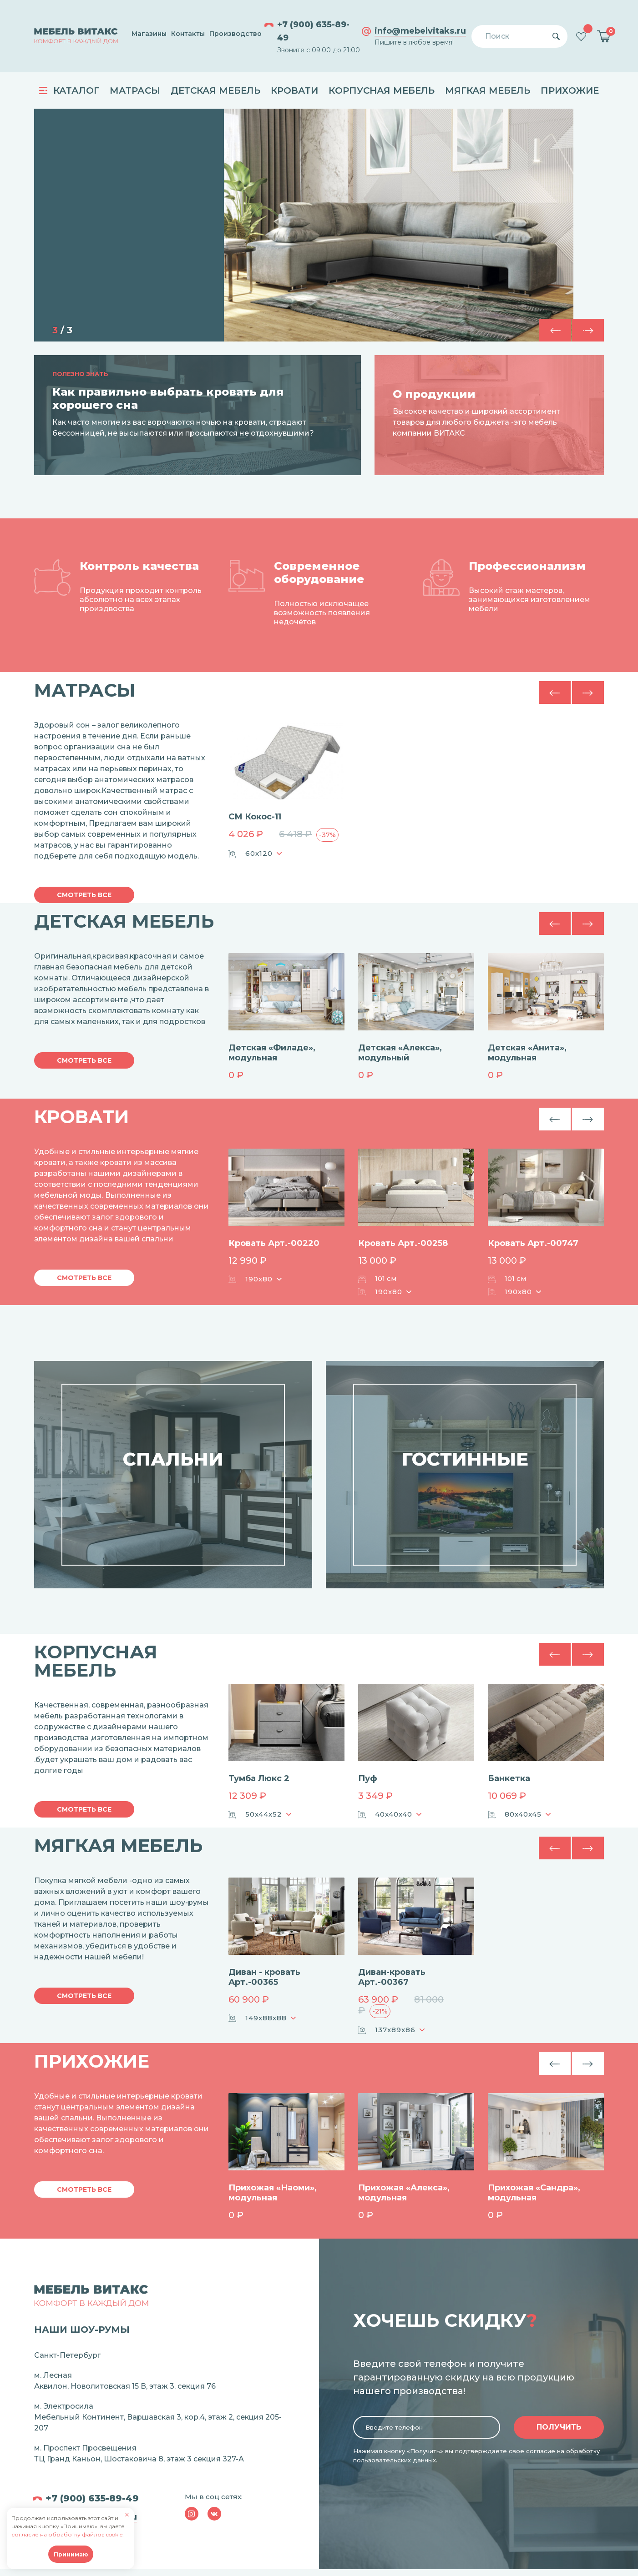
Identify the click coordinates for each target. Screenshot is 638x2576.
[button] (588, 330)
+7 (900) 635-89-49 (313, 31)
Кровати (294, 90)
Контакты (188, 34)
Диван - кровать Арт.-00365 (264, 1977)
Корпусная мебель (382, 90)
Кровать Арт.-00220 (273, 1243)
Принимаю (71, 2554)
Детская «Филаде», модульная (271, 1053)
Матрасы (135, 90)
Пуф (367, 1778)
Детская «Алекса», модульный (400, 1053)
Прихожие (570, 90)
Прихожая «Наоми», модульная (272, 2193)
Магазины (149, 34)
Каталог (69, 90)
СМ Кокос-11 (254, 817)
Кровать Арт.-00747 (533, 1243)
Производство (235, 34)
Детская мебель (215, 90)
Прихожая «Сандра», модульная (534, 2193)
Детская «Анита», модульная (527, 1053)
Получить (559, 2427)
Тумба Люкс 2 (258, 1778)
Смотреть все (84, 895)
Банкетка (509, 1778)
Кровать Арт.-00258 (403, 1243)
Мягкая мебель (487, 90)
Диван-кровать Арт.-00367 (391, 1977)
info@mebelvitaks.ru (420, 31)
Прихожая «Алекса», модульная (404, 2193)
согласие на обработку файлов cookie (66, 2534)
